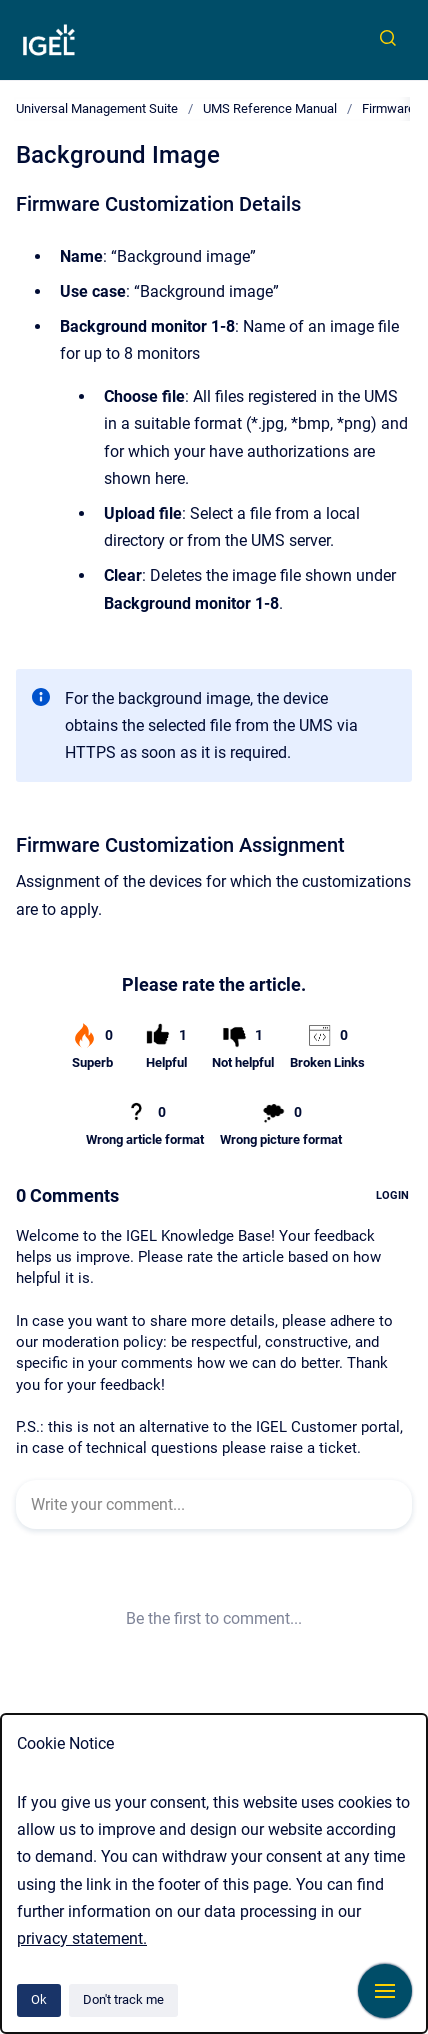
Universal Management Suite (97, 108)
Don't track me (123, 1999)
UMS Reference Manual (270, 108)
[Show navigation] (385, 1991)
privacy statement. (82, 1938)
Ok (39, 1999)
